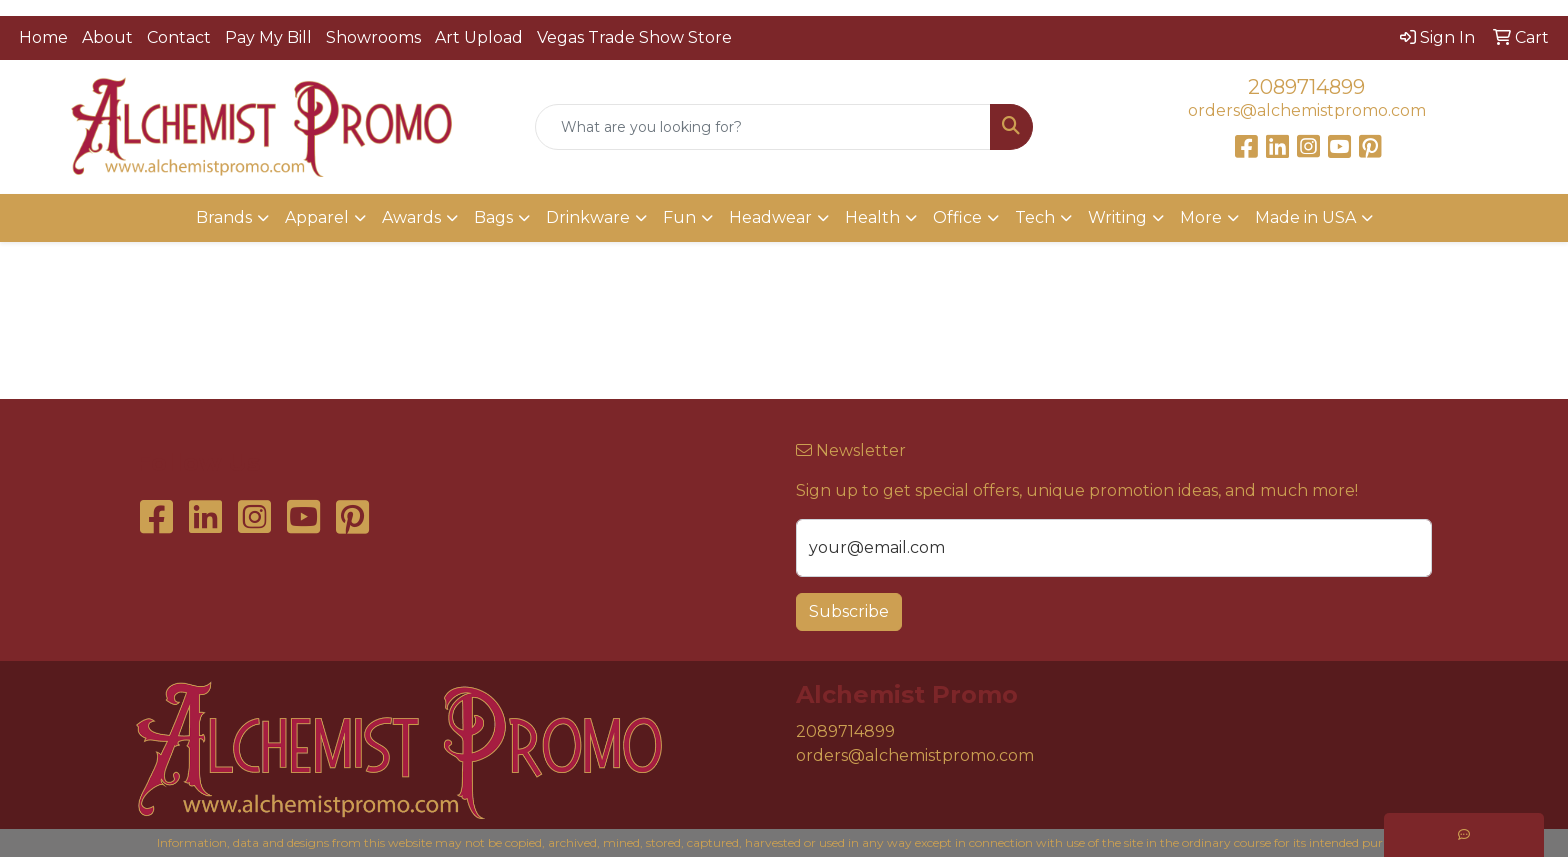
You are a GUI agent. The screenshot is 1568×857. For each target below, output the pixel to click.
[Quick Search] (763, 127)
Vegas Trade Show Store (634, 37)
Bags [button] (493, 217)
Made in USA (1305, 217)
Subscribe (849, 611)
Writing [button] (1117, 217)
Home (43, 37)
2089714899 (1306, 87)
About (107, 37)
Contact (179, 37)
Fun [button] (679, 217)
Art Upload (479, 37)
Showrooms (373, 37)
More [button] (1201, 217)
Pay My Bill (268, 37)
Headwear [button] (770, 217)
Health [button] (872, 217)
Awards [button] (411, 217)
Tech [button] (1035, 217)
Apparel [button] (317, 217)
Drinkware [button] (588, 217)
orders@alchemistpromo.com (1307, 110)
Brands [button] (224, 217)
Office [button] (957, 217)
